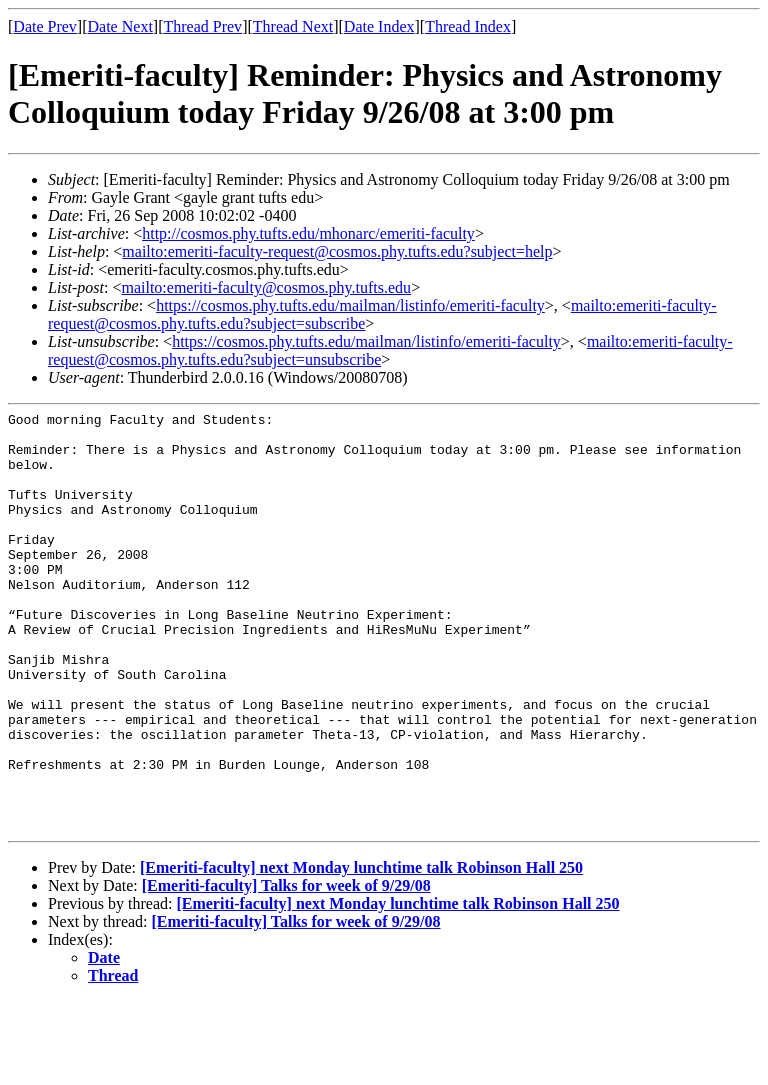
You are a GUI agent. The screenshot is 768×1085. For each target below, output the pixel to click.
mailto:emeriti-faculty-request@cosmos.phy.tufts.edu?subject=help (337, 251)
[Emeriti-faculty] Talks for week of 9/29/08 (286, 969)
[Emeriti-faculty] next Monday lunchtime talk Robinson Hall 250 (361, 951)
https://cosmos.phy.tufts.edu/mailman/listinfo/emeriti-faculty (350, 305)
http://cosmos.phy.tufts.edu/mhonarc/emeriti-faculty (308, 233)
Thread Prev (202, 26)
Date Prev (45, 26)
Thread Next (293, 26)
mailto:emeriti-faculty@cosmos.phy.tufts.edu (266, 287)
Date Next (120, 26)
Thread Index (468, 26)
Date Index (379, 26)
